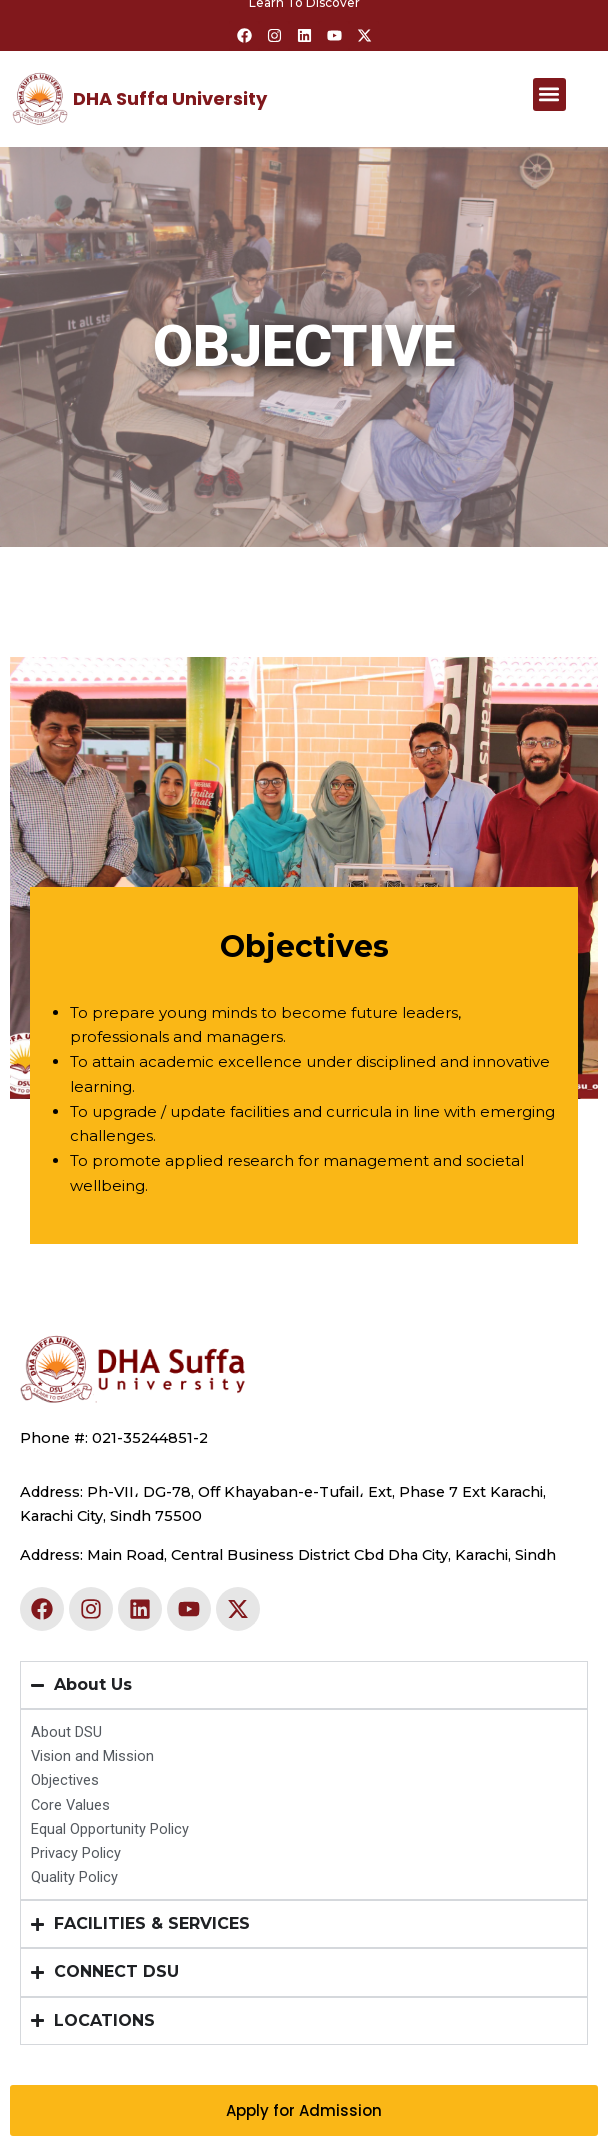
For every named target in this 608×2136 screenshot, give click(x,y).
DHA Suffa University (170, 98)
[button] (549, 94)
